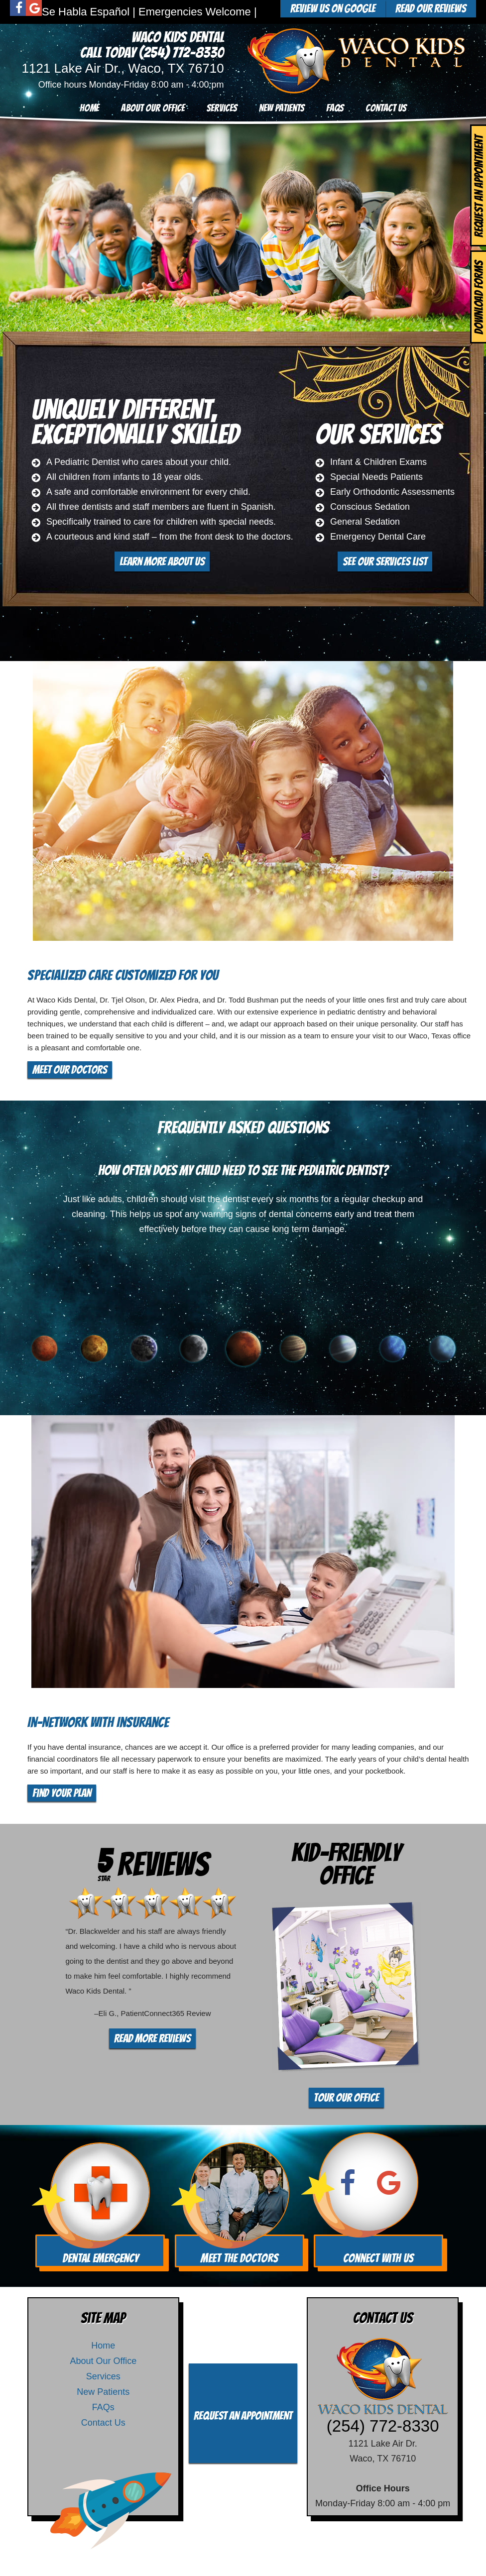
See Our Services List (385, 561)
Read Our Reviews (430, 8)
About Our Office (153, 108)
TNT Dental (317, 2559)
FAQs (335, 108)
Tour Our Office (346, 2098)
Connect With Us (378, 2258)
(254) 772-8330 (181, 52)
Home (89, 108)
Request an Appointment (243, 2416)
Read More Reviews (152, 2038)
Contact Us (385, 108)
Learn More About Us (162, 561)
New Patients (281, 108)
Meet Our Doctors (69, 1070)
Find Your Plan (61, 1793)
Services (222, 108)
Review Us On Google (332, 8)
